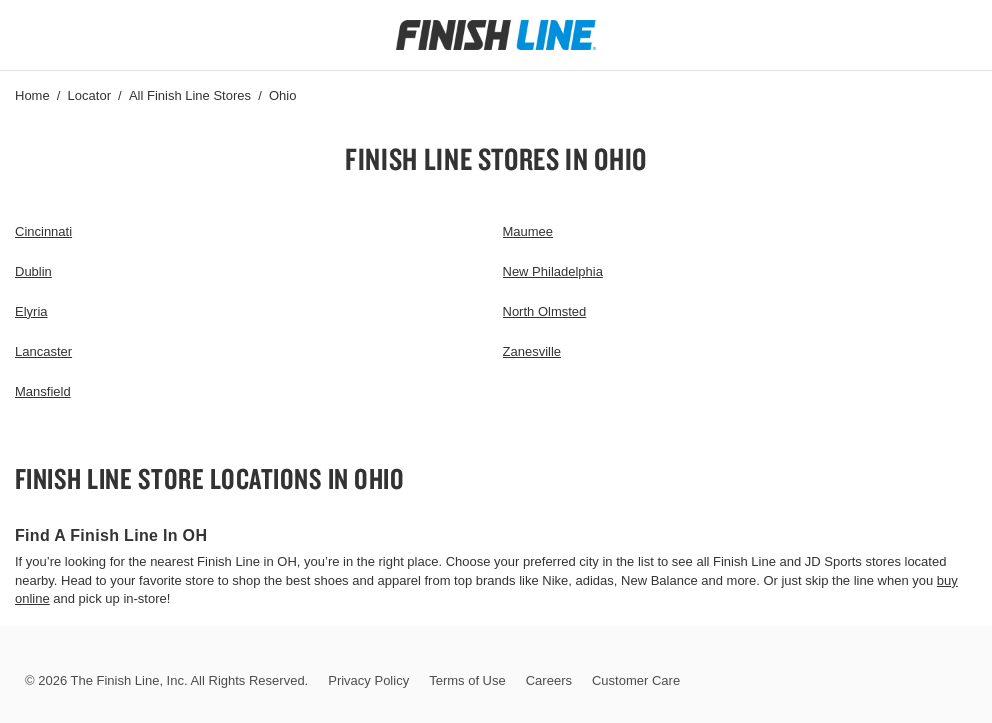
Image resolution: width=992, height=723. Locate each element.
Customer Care (636, 680)
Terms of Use (467, 680)
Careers (549, 680)
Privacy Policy (368, 680)
